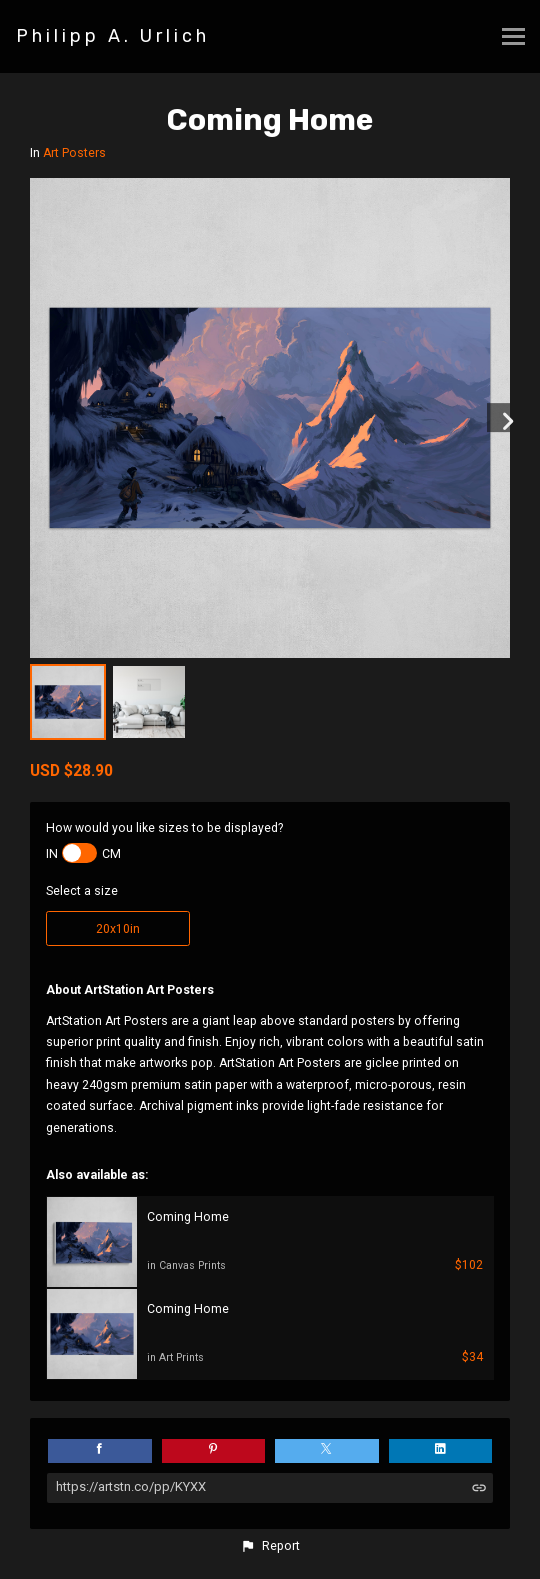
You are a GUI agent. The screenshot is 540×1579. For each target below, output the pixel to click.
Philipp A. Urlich (113, 36)
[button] (270, 1546)
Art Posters (74, 153)
